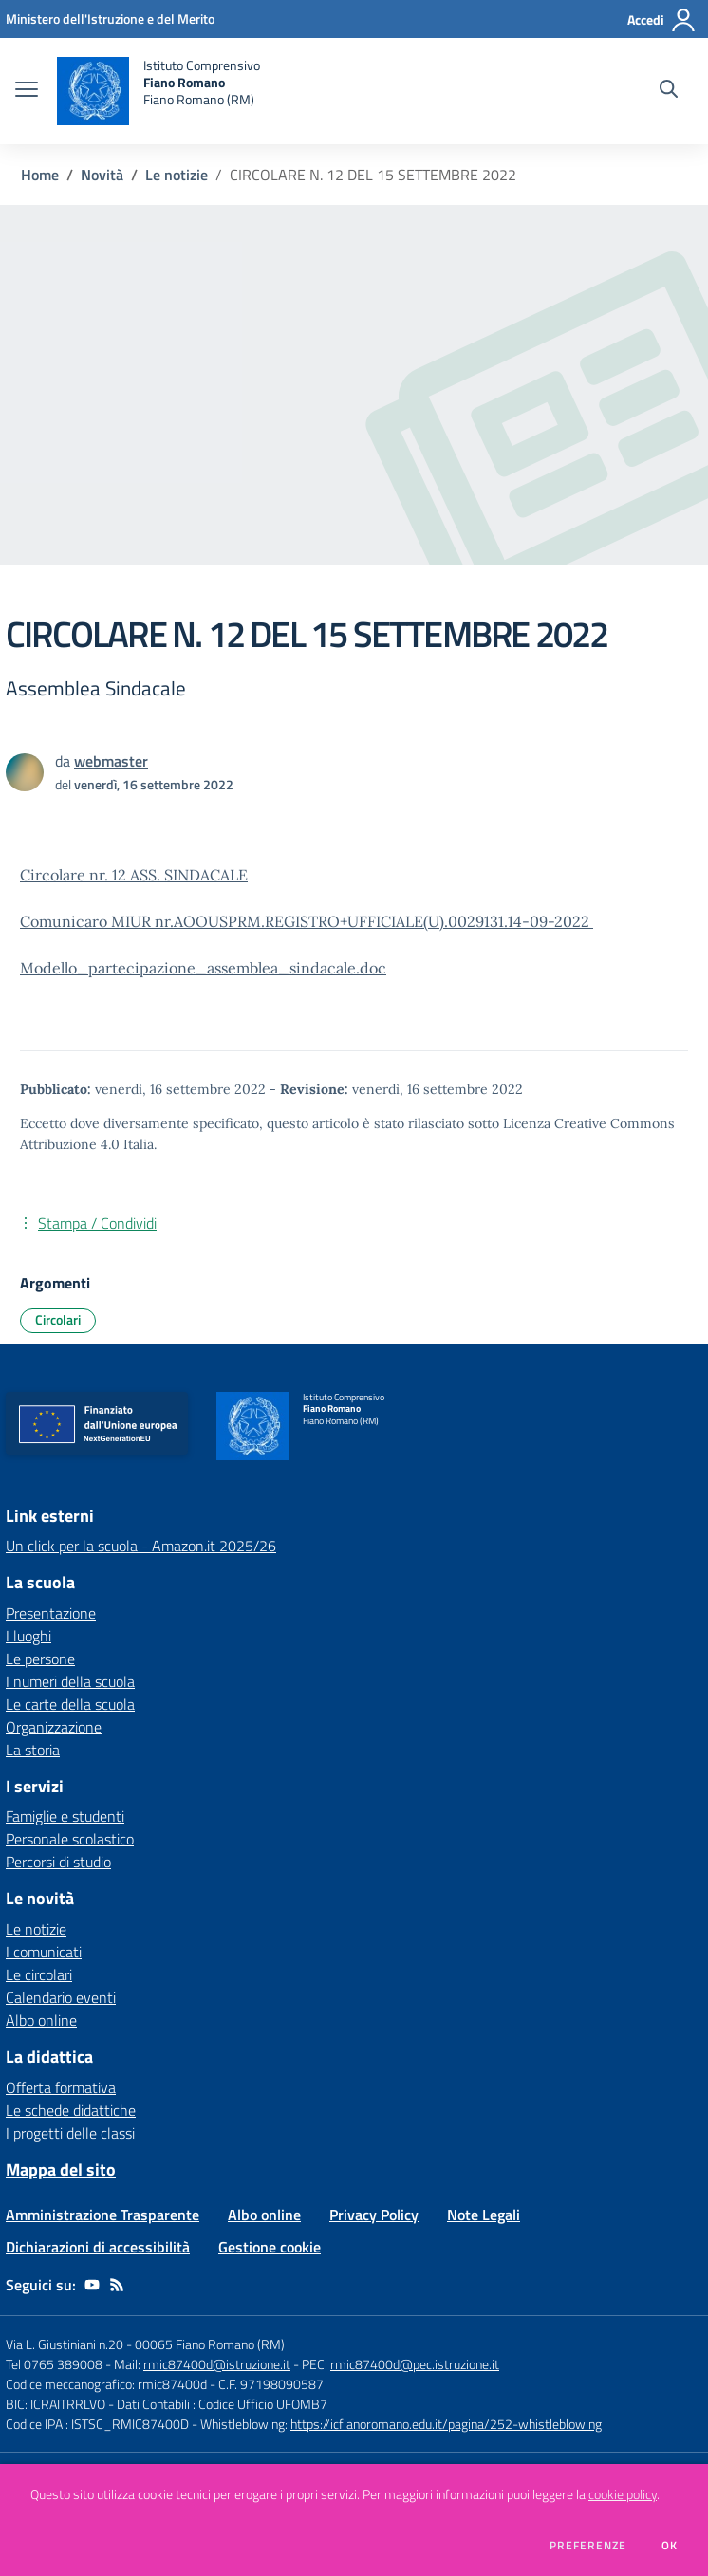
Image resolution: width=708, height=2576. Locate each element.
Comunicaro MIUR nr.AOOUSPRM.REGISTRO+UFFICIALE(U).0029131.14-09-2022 (306, 921)
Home (40, 174)
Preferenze (588, 2545)
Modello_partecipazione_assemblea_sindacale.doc (203, 967)
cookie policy (622, 2494)
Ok (670, 2545)
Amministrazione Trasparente (102, 2214)
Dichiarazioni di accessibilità (98, 2246)
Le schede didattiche (71, 2110)
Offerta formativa (61, 2087)
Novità (102, 174)
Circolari (58, 1319)
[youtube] (92, 2284)
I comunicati (44, 1951)
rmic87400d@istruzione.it (216, 2364)
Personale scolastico (70, 1838)
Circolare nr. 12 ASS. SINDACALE (134, 874)
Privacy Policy (374, 2214)
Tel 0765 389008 (55, 2364)
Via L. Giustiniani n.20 (64, 2344)
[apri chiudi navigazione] (26, 91)
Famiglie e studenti (65, 1816)
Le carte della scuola (70, 1704)
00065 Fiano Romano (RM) (210, 2344)
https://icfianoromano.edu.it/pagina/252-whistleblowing (446, 2424)
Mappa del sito (61, 2169)
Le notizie (176, 174)
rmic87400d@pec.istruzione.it (414, 2364)
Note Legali (483, 2214)
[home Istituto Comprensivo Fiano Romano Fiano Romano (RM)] (158, 91)
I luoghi (28, 1635)
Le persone (40, 1658)
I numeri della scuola (70, 1681)
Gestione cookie (269, 2246)
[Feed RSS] (116, 2284)
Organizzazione (54, 1726)
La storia (33, 1749)
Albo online (41, 2020)
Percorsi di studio (58, 1861)
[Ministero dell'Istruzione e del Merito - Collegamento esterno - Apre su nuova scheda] (110, 18)
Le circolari (39, 1974)
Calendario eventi (61, 1997)
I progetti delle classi (70, 2133)
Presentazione (51, 1613)
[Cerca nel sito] (668, 91)
